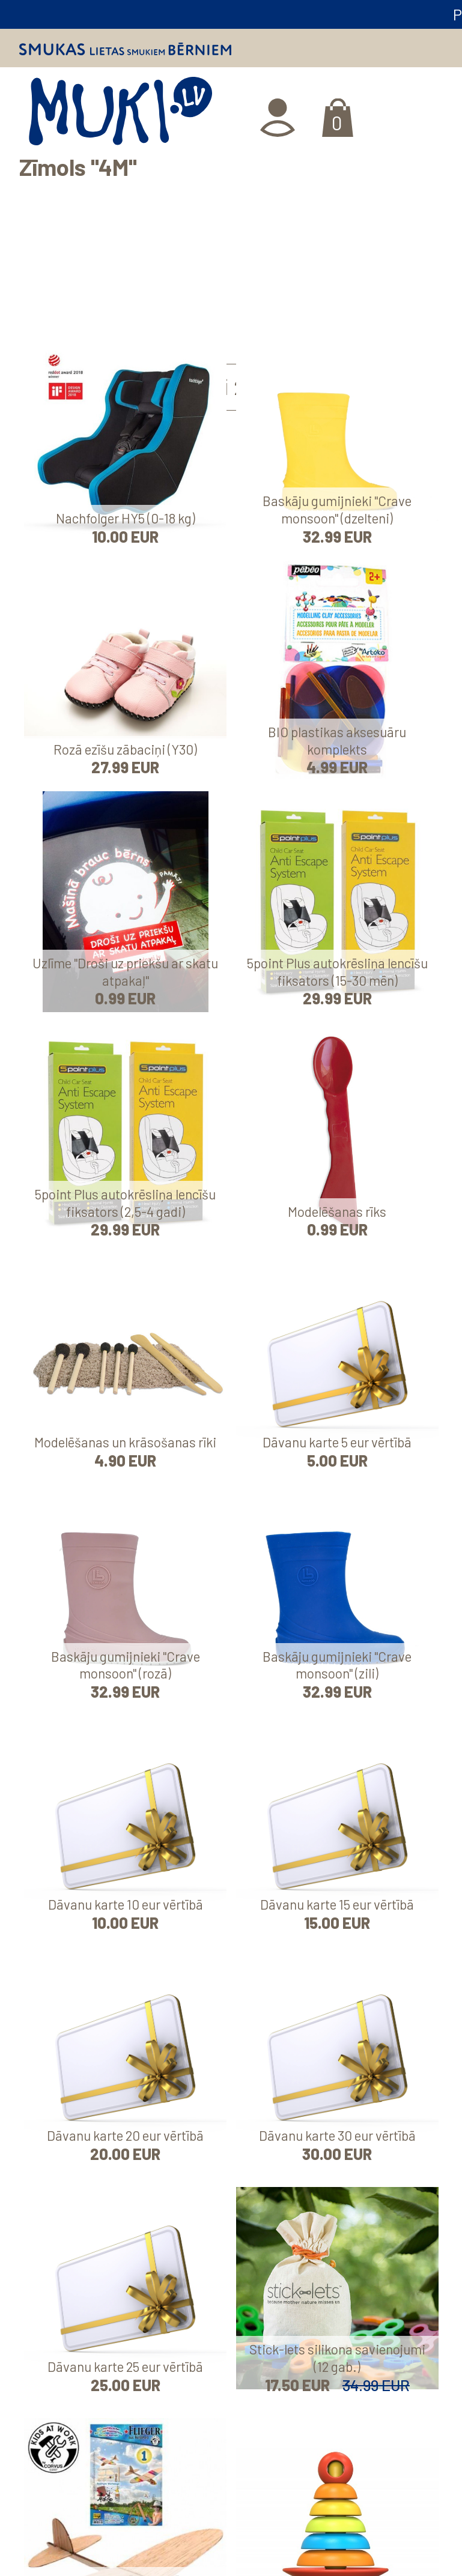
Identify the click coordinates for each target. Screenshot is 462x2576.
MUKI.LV (120, 115)
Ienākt (279, 117)
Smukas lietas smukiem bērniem (125, 49)
